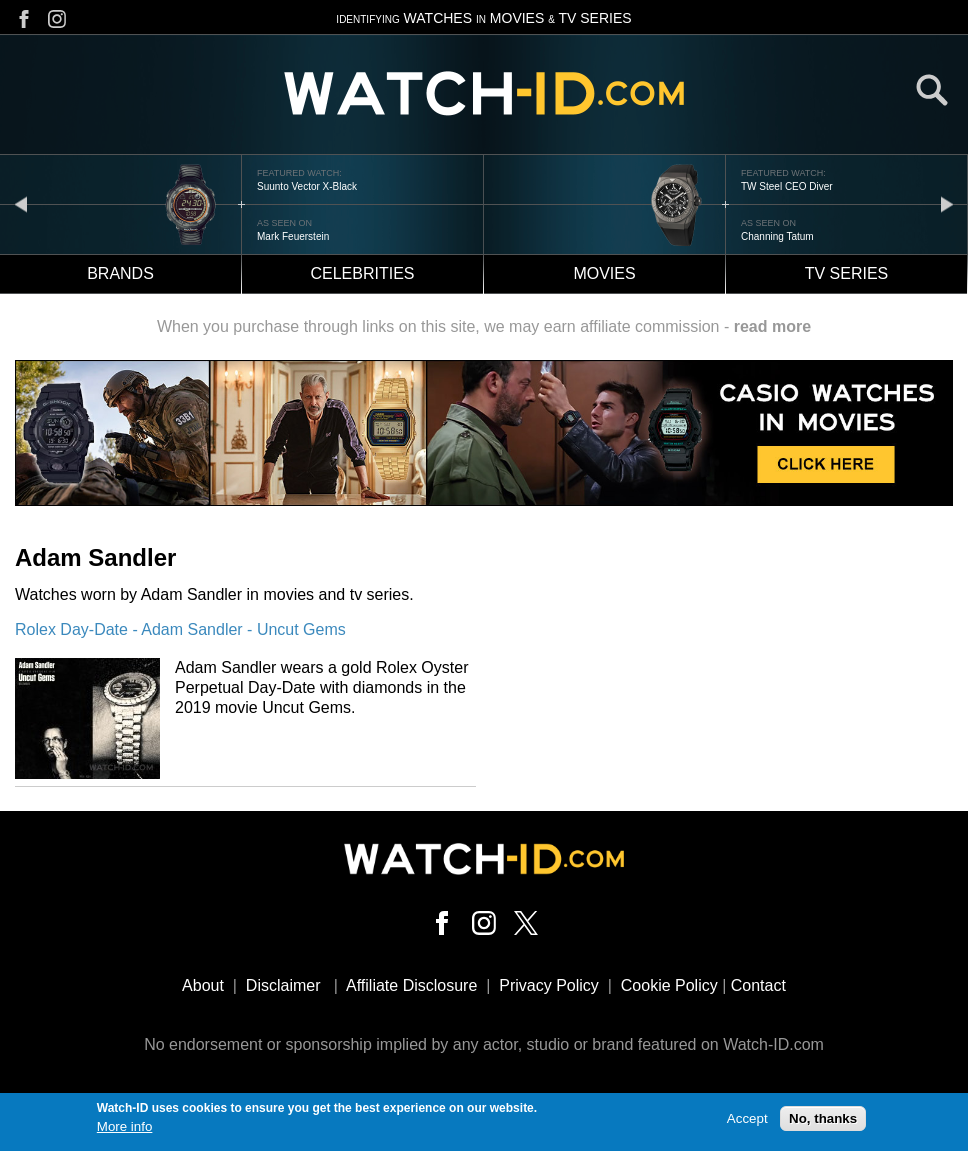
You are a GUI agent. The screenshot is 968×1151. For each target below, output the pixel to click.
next (947, 203)
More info (125, 1129)
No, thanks (823, 1122)
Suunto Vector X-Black (307, 186)
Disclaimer (283, 985)
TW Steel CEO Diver (787, 186)
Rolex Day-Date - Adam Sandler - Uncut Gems (180, 629)
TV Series (847, 273)
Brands (120, 273)
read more (772, 326)
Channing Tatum (777, 236)
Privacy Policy (549, 985)
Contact (758, 985)
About (203, 985)
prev (21, 203)
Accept (747, 1122)
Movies (604, 273)
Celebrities (362, 273)
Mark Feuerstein (293, 236)
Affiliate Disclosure (411, 985)
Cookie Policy (669, 985)
